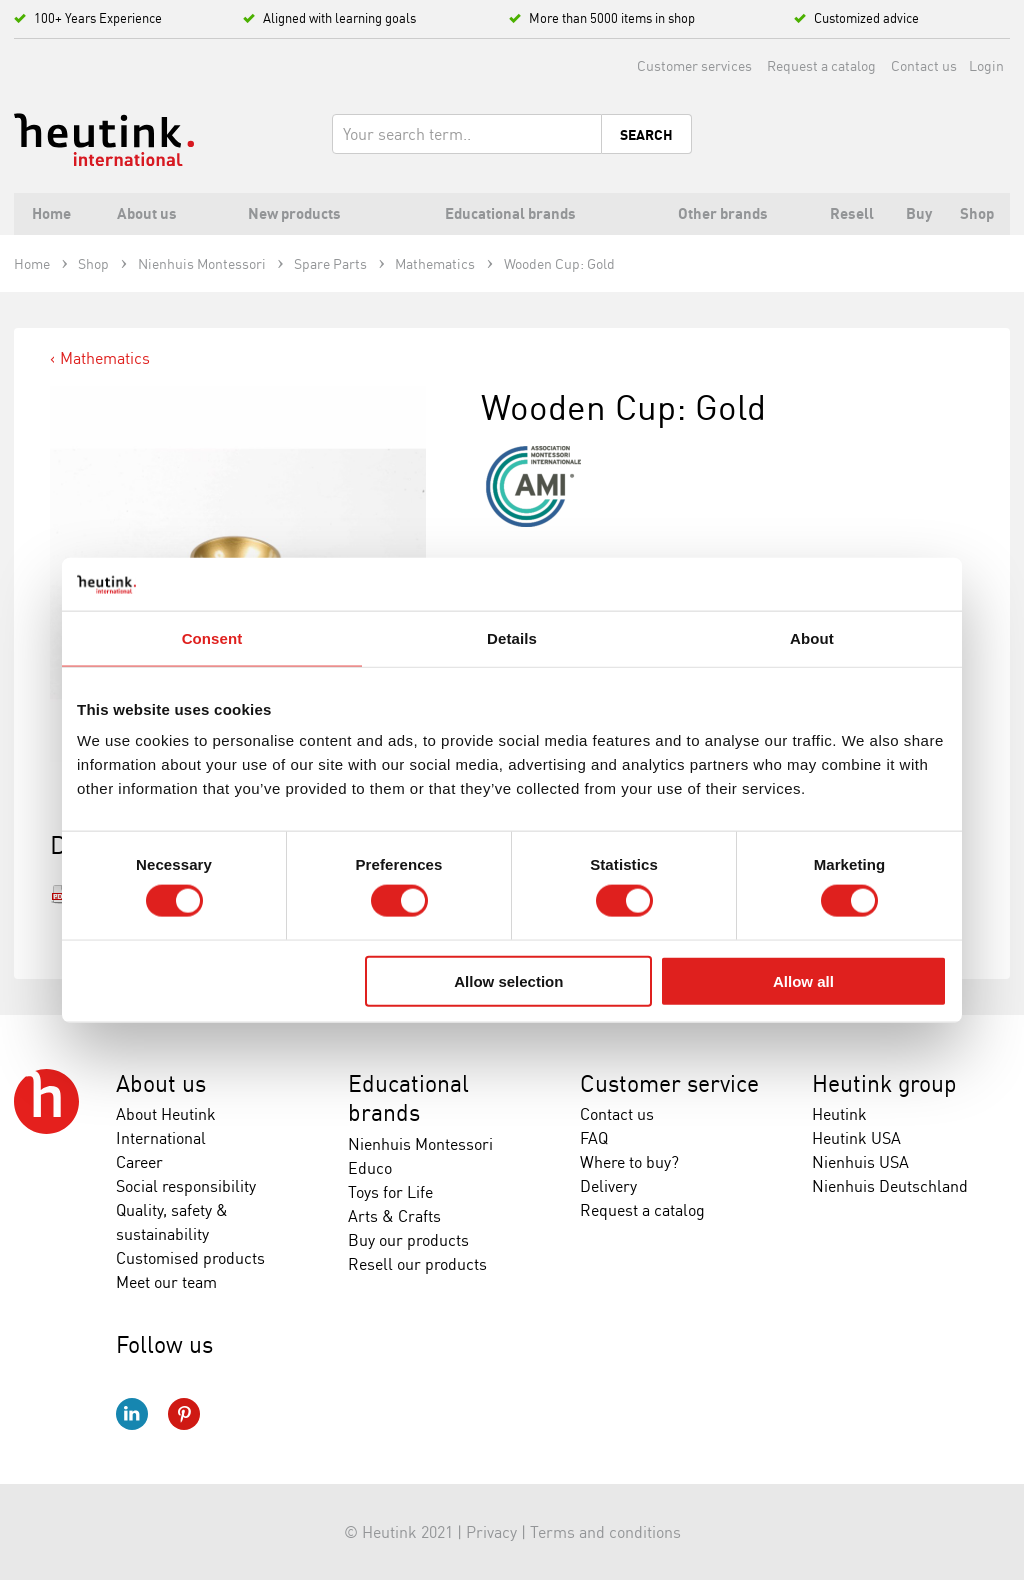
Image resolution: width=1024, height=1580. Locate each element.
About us (161, 1083)
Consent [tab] (212, 637)
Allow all (803, 980)
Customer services (694, 65)
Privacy (491, 1532)
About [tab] (812, 637)
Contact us (924, 65)
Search (646, 135)
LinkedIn (132, 1414)
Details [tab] (512, 637)
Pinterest (184, 1414)
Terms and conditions (605, 1532)
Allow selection (508, 980)
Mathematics (105, 358)
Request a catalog (821, 65)
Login (986, 65)
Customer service (669, 1083)
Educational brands (408, 1098)
